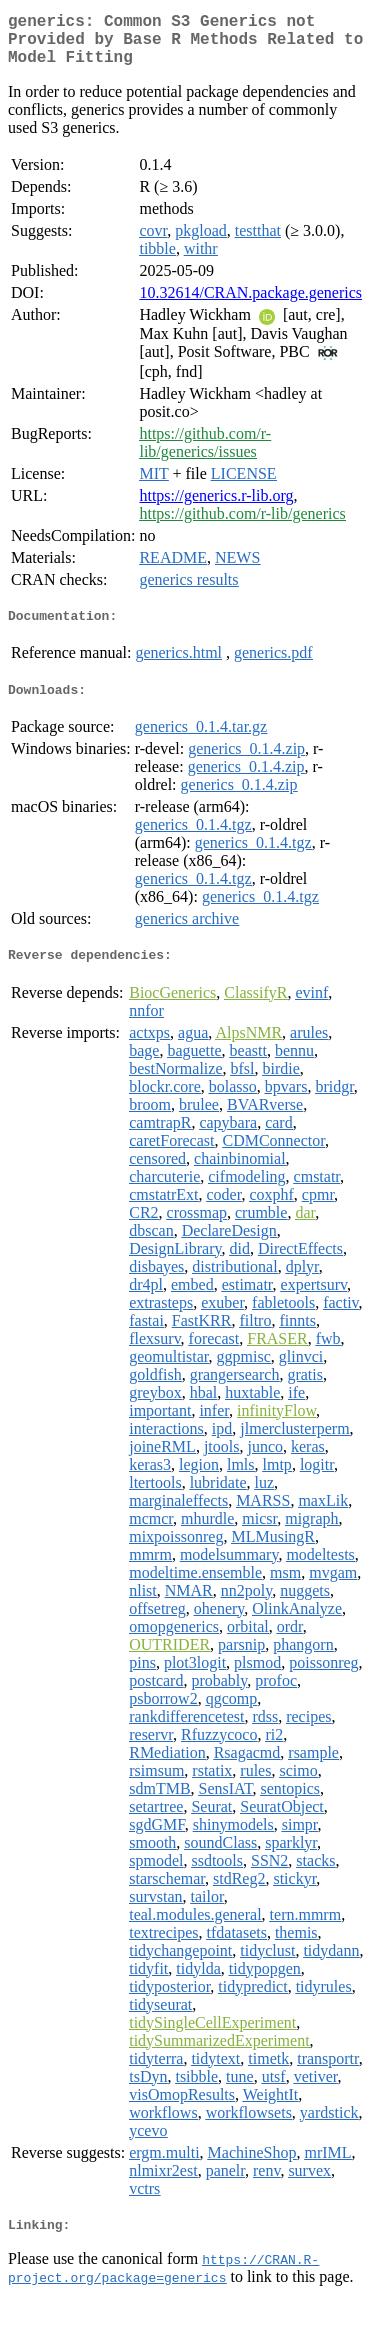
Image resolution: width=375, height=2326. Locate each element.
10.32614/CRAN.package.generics (250, 304)
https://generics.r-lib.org (216, 507)
